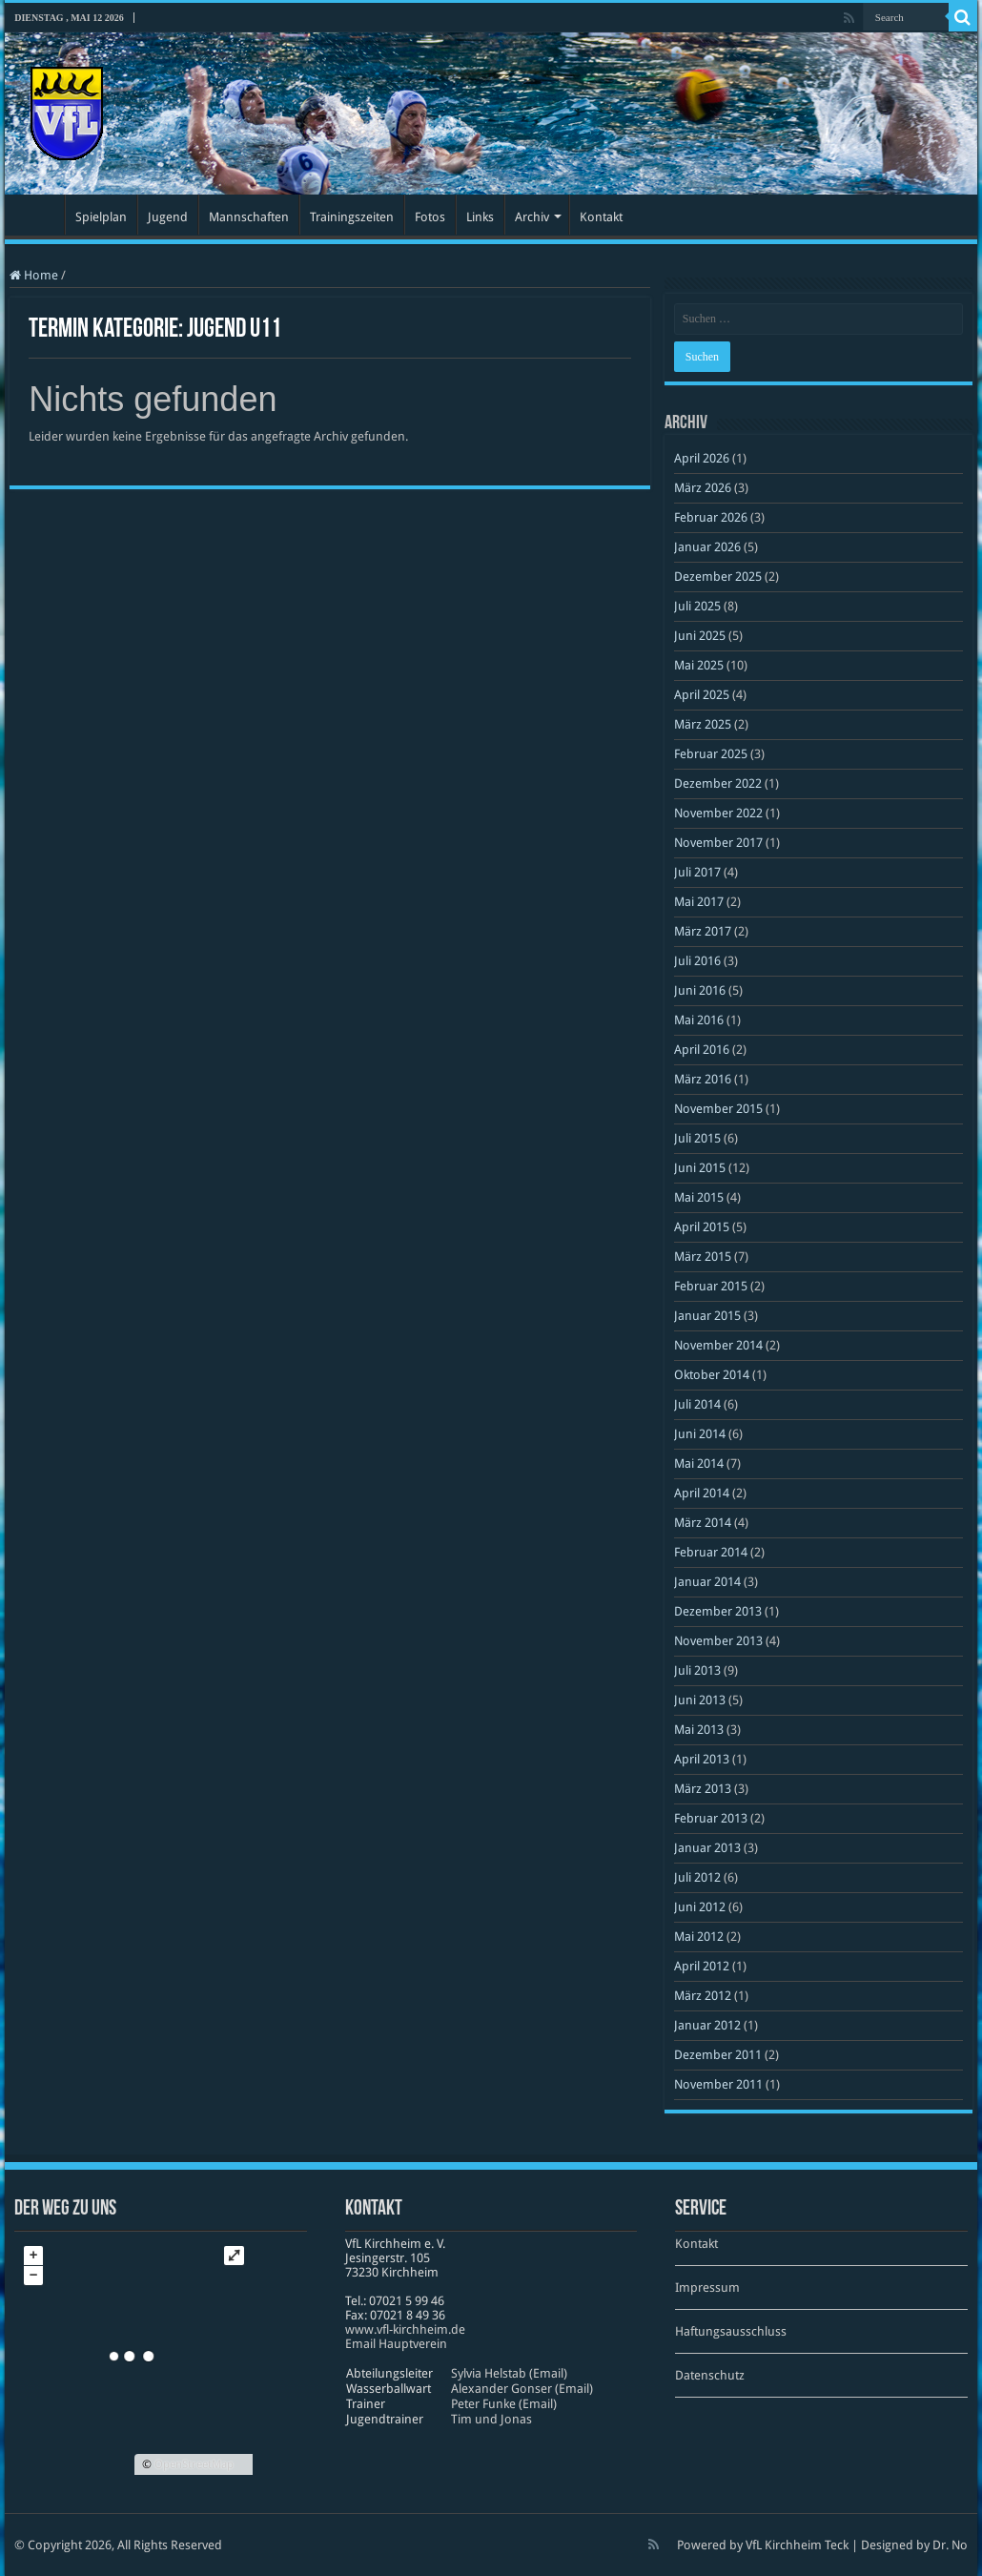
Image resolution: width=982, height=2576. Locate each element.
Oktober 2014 (711, 1375)
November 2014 (718, 1345)
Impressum (707, 2287)
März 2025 (702, 724)
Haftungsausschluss (731, 2331)
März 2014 (702, 1522)
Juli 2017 (697, 872)
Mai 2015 (699, 1197)
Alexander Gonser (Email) (522, 2388)
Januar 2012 (707, 2025)
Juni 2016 (700, 990)
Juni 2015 (700, 1168)
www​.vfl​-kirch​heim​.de (405, 2329)
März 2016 (702, 1079)
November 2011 (718, 2084)
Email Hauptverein (396, 2344)
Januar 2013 (707, 1848)
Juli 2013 (697, 1670)
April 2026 (701, 458)
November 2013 (718, 1641)
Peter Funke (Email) (504, 2404)
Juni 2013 (700, 1700)
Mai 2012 (699, 1936)
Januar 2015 (707, 1316)
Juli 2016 (697, 961)
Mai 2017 (699, 902)
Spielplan (101, 217)
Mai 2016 (699, 1020)
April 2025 (701, 695)
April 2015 (701, 1227)
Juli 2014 (697, 1404)
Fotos (430, 217)
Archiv (532, 217)
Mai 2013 (699, 1729)
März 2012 (702, 1996)
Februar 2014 (710, 1552)
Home (34, 275)
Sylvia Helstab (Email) (509, 2373)
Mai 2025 (699, 665)
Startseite (39, 215)
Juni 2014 (700, 1434)
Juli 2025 (697, 606)
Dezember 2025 (718, 576)
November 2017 (718, 842)
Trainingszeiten (352, 217)
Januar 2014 (707, 1582)
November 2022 (718, 813)
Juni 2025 (700, 636)
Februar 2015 (710, 1286)
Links (480, 217)
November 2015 (718, 1109)
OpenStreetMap (194, 2464)
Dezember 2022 (718, 783)
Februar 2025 (710, 754)
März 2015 (702, 1256)
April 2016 (701, 1049)
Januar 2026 (707, 547)
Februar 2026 (710, 517)
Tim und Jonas (491, 2419)
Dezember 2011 (718, 2055)
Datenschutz (710, 2375)
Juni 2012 (700, 1907)
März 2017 (702, 931)
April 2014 (701, 1493)
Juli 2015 (697, 1138)
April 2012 (701, 1966)
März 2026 (702, 488)
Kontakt (601, 217)
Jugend (168, 217)
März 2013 (702, 1789)
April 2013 (701, 1759)
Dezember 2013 (718, 1611)
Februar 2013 (710, 1818)
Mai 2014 (699, 1463)
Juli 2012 (697, 1877)
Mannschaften (249, 217)
